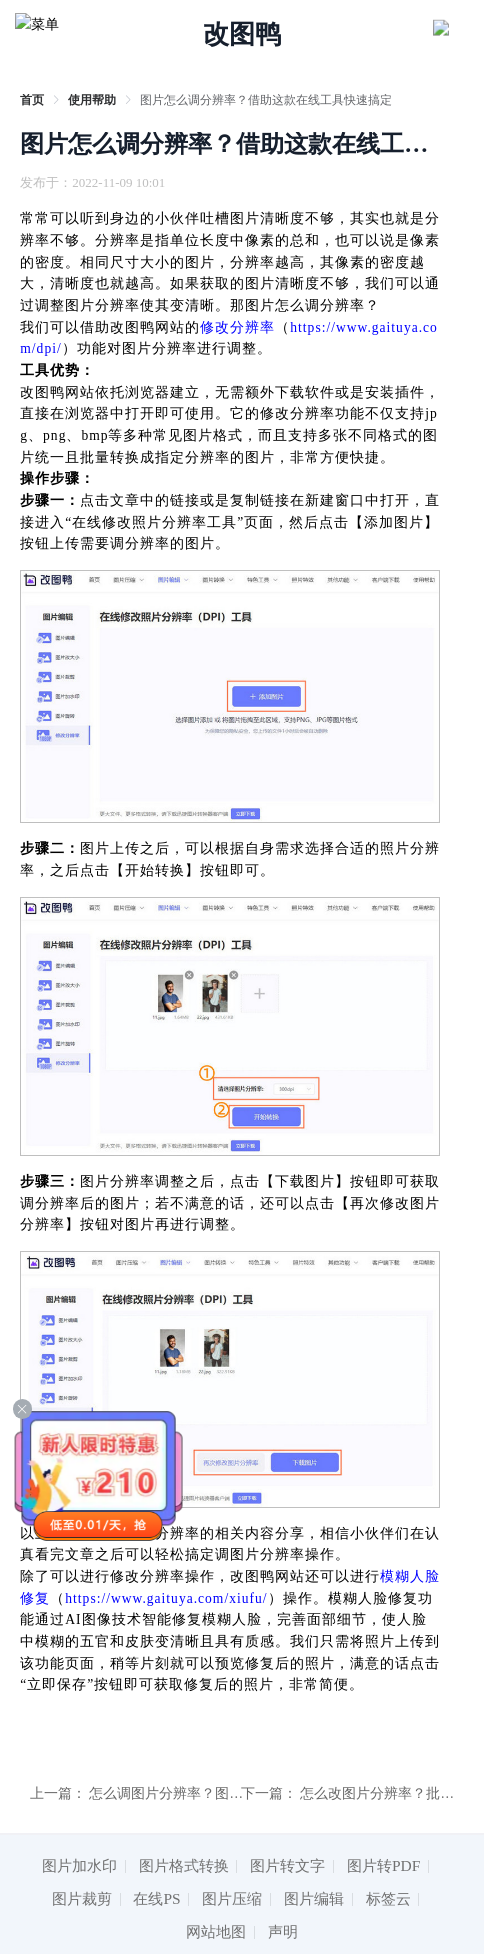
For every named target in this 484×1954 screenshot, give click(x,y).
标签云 (388, 1898)
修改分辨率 (237, 327)
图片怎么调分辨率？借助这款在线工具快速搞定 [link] (266, 100)
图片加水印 (79, 1865)
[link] (32, 100)
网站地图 (216, 1931)
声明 (283, 1931)
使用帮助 (92, 100)
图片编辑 (314, 1898)
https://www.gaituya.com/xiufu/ (166, 1598)
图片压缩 (232, 1898)
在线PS (156, 1898)
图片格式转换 (184, 1865)
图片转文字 (287, 1865)
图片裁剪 (82, 1898)
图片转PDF (383, 1865)
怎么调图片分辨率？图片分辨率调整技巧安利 (229, 1793)
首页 (32, 100)
